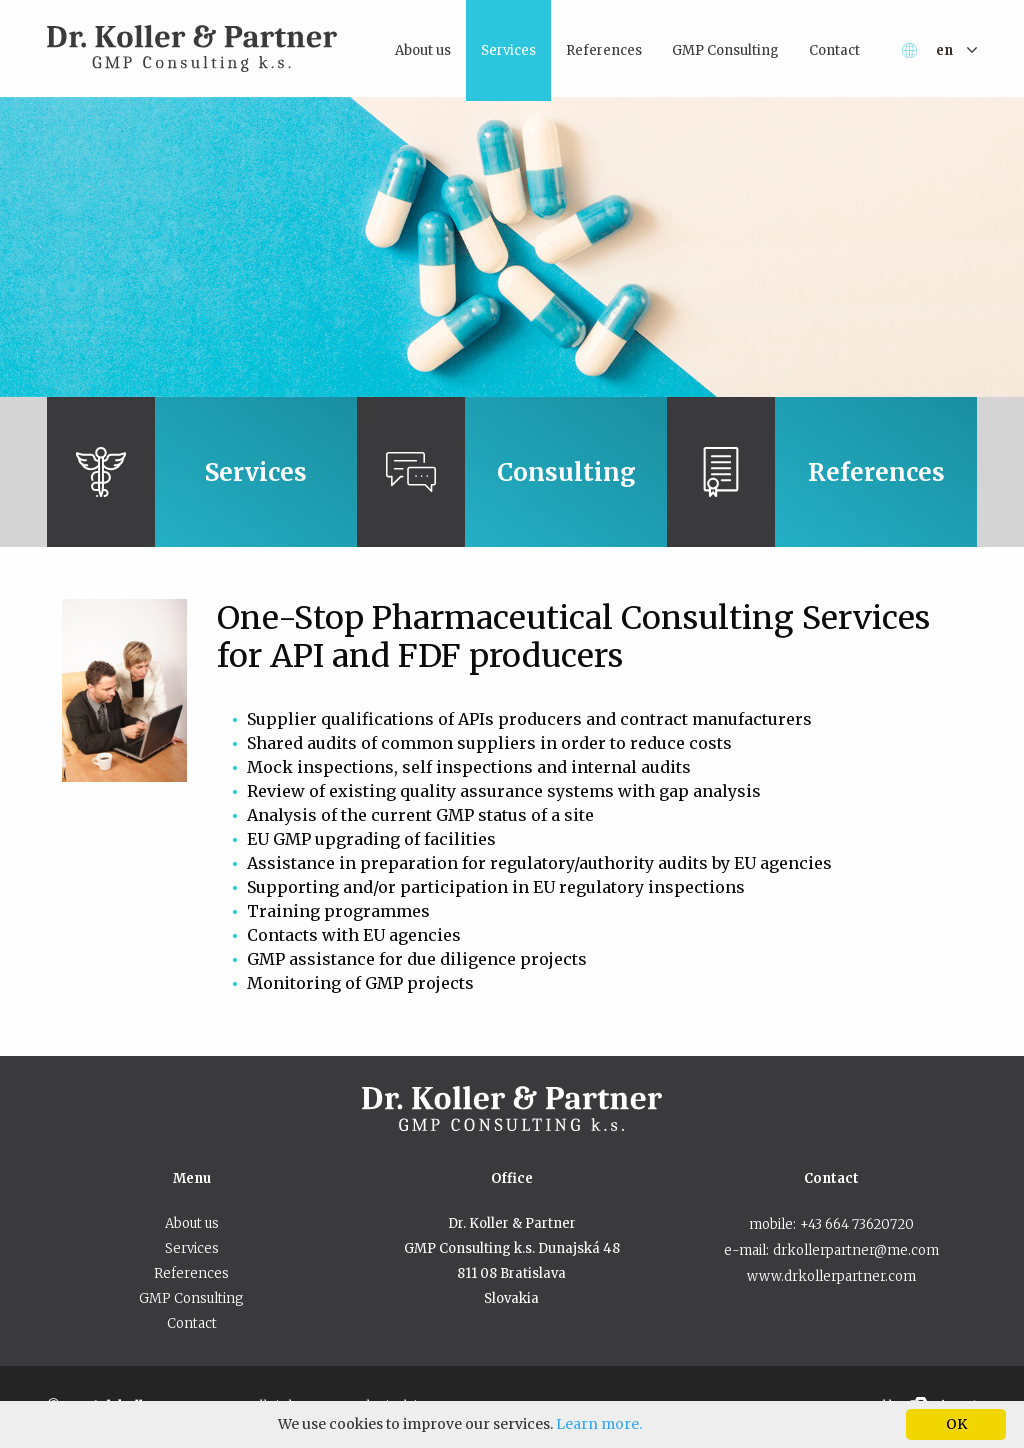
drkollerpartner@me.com (856, 1250)
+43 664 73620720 (857, 1224)
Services (192, 1248)
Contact (192, 1323)
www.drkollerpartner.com (831, 1276)
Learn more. (599, 1424)
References (191, 1273)
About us (192, 1223)
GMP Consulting (191, 1298)
